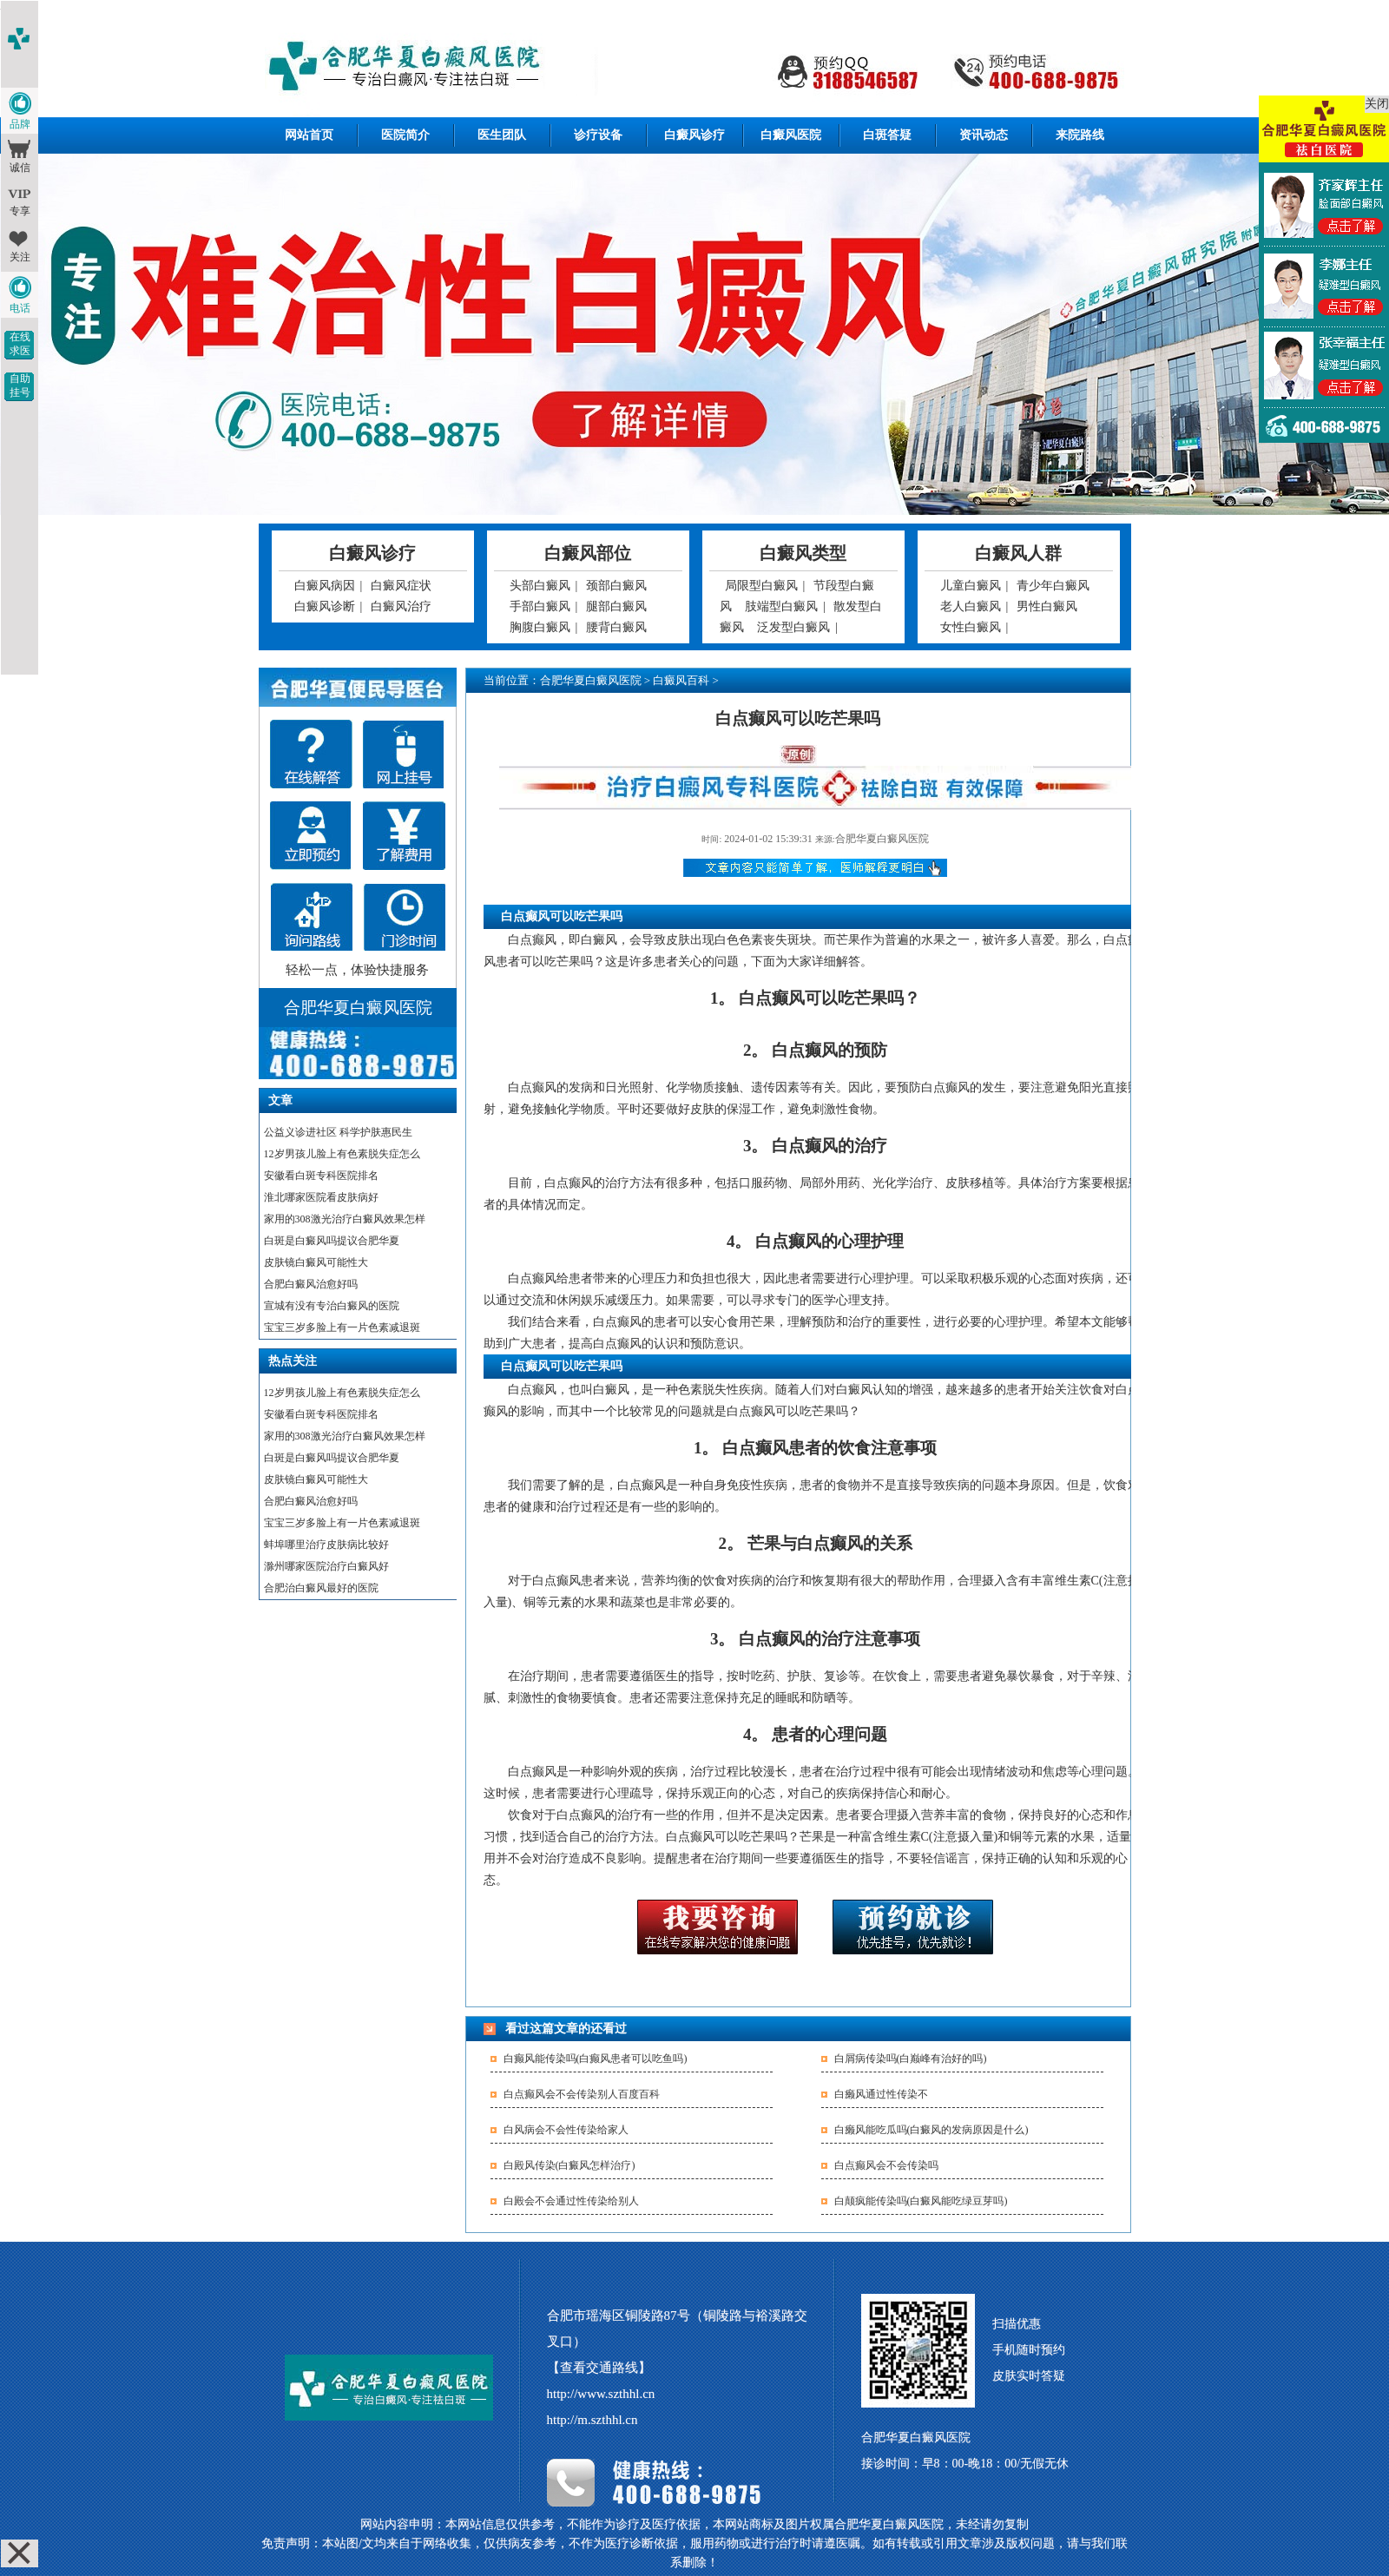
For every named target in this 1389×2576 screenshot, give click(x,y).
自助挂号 (20, 385)
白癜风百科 (681, 680)
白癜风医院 (790, 135)
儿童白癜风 (970, 585)
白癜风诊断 (324, 606)
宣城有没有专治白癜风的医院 (331, 1306)
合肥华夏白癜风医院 (591, 680)
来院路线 (1080, 135)
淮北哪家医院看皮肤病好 (321, 1197)
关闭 (1377, 103)
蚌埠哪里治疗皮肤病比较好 (326, 1544)
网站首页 (309, 135)
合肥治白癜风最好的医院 (321, 1588)
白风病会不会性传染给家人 (566, 2130)
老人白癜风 (970, 606)
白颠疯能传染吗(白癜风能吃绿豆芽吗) (921, 2201)
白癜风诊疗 (694, 135)
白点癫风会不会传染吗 (886, 2165)
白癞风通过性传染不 (881, 2094)
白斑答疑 (887, 135)
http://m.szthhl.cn (592, 2420)
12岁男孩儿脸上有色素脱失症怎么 (342, 1154)
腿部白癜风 (616, 606)
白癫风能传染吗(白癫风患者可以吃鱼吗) (596, 2058)
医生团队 (501, 135)
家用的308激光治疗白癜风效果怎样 (344, 1219)
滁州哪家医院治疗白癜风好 (326, 1566)
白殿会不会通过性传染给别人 (571, 2201)
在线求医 (20, 344)
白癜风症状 (401, 585)
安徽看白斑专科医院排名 (321, 1175)
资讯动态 (983, 135)
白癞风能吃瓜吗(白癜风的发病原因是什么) (931, 2130)
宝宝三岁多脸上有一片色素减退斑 (342, 1327)
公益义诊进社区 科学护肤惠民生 (338, 1132)
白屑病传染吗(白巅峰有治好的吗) (910, 2058)
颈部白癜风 (616, 585)
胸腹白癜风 (540, 627)
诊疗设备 (598, 135)
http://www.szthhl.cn (601, 2394)
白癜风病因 (324, 585)
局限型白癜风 (761, 585)
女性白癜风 (970, 627)
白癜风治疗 (401, 606)
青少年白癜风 (1053, 585)
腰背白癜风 (616, 627)
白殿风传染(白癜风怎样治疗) (569, 2165)
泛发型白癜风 (793, 627)
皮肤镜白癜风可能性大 (316, 1262)
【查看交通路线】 (599, 2368)
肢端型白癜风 (781, 606)
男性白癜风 (1047, 606)
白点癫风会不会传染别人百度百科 (582, 2094)
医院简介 (405, 135)
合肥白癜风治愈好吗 (311, 1284)
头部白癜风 (540, 585)
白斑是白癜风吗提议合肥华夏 (331, 1241)
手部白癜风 (540, 606)
